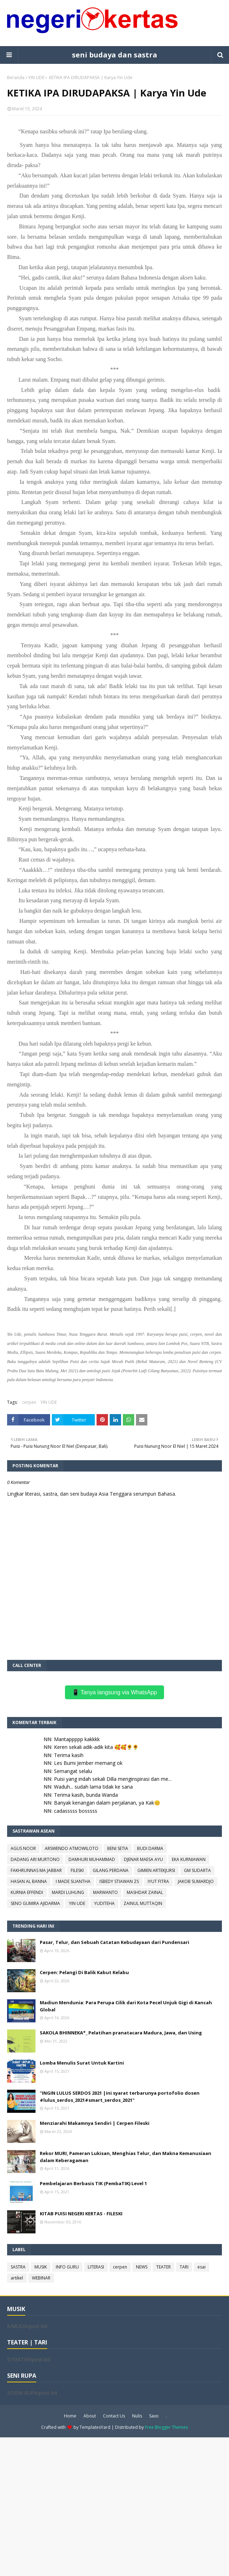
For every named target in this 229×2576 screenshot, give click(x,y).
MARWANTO (105, 1892)
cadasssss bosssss (75, 1810)
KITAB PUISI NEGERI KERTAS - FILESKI (81, 2213)
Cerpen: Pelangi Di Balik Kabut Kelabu (84, 1972)
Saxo (154, 2416)
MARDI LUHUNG (68, 1892)
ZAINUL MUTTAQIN (143, 1903)
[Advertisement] (114, 2506)
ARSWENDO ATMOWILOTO (71, 1848)
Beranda (15, 77)
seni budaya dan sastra (114, 55)
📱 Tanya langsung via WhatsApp (114, 1692)
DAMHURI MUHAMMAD (92, 1859)
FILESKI (77, 1870)
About (89, 2416)
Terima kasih (68, 1755)
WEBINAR (41, 2278)
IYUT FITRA (158, 1881)
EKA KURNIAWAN (189, 1859)
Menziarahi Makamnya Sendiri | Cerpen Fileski (94, 2123)
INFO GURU (67, 2267)
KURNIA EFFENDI (27, 1892)
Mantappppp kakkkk (77, 1739)
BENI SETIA (117, 1848)
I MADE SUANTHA (73, 1881)
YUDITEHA (104, 1903)
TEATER (163, 2267)
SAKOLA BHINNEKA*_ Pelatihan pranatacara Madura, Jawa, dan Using (121, 2032)
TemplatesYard (95, 2427)
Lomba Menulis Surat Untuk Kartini (82, 2063)
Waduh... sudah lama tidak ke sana (93, 1786)
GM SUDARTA (197, 1870)
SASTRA (18, 2267)
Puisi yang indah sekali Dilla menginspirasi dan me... (112, 1778)
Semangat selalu (73, 1771)
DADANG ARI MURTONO (35, 1859)
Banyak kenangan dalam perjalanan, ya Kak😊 (107, 1802)
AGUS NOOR (23, 1848)
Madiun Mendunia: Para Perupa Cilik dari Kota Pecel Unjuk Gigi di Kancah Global (126, 2006)
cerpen (29, 1402)
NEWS (141, 2267)
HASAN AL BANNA (29, 1881)
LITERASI (96, 2267)
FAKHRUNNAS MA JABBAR (36, 1870)
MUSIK (40, 2267)
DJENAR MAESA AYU (143, 1859)
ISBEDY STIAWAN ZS (119, 1881)
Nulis (137, 2416)
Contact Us (114, 2416)
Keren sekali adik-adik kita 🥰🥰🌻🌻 (96, 1747)
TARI (184, 2267)
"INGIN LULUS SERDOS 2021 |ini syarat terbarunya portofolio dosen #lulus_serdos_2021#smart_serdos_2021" (120, 2096)
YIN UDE (36, 77)
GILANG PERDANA (111, 1870)
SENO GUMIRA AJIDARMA (35, 1903)
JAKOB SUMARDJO (196, 1881)
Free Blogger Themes (166, 2427)
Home (70, 2416)
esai (201, 2267)
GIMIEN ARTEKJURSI (156, 1870)
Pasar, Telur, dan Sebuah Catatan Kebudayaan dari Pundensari (114, 1942)
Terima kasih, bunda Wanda (86, 1794)
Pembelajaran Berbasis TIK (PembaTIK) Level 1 (93, 2183)
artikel (17, 2278)
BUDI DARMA (150, 1848)
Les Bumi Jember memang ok (88, 1763)
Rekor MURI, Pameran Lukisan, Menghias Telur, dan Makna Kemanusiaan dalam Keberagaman (125, 2157)
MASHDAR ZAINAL (145, 1892)
